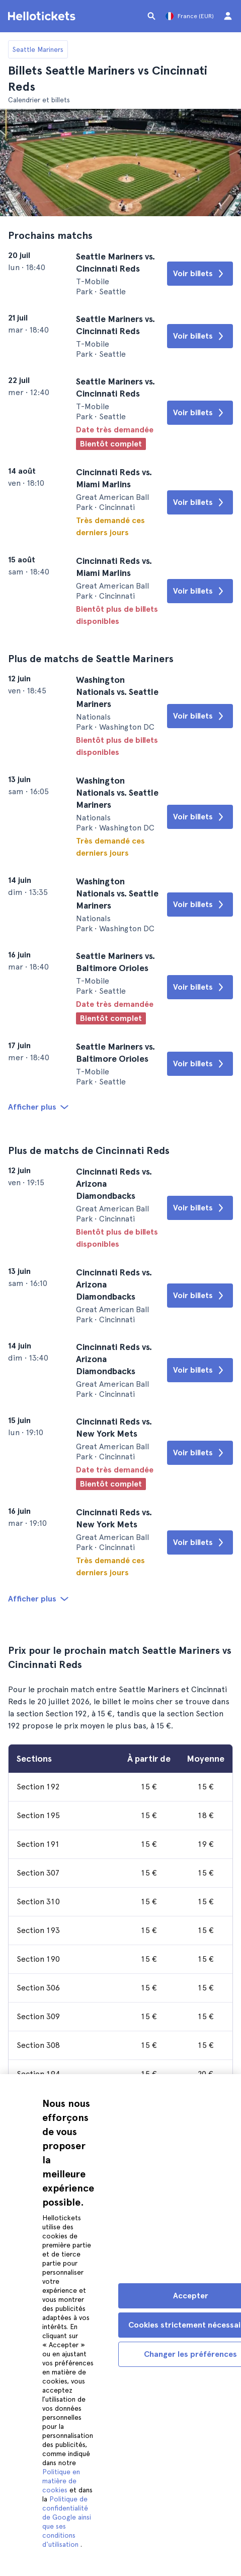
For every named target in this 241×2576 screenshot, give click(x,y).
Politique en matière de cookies (61, 2481)
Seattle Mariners (38, 49)
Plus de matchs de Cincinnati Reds (89, 1150)
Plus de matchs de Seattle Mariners (91, 659)
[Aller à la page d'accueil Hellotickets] (43, 16)
